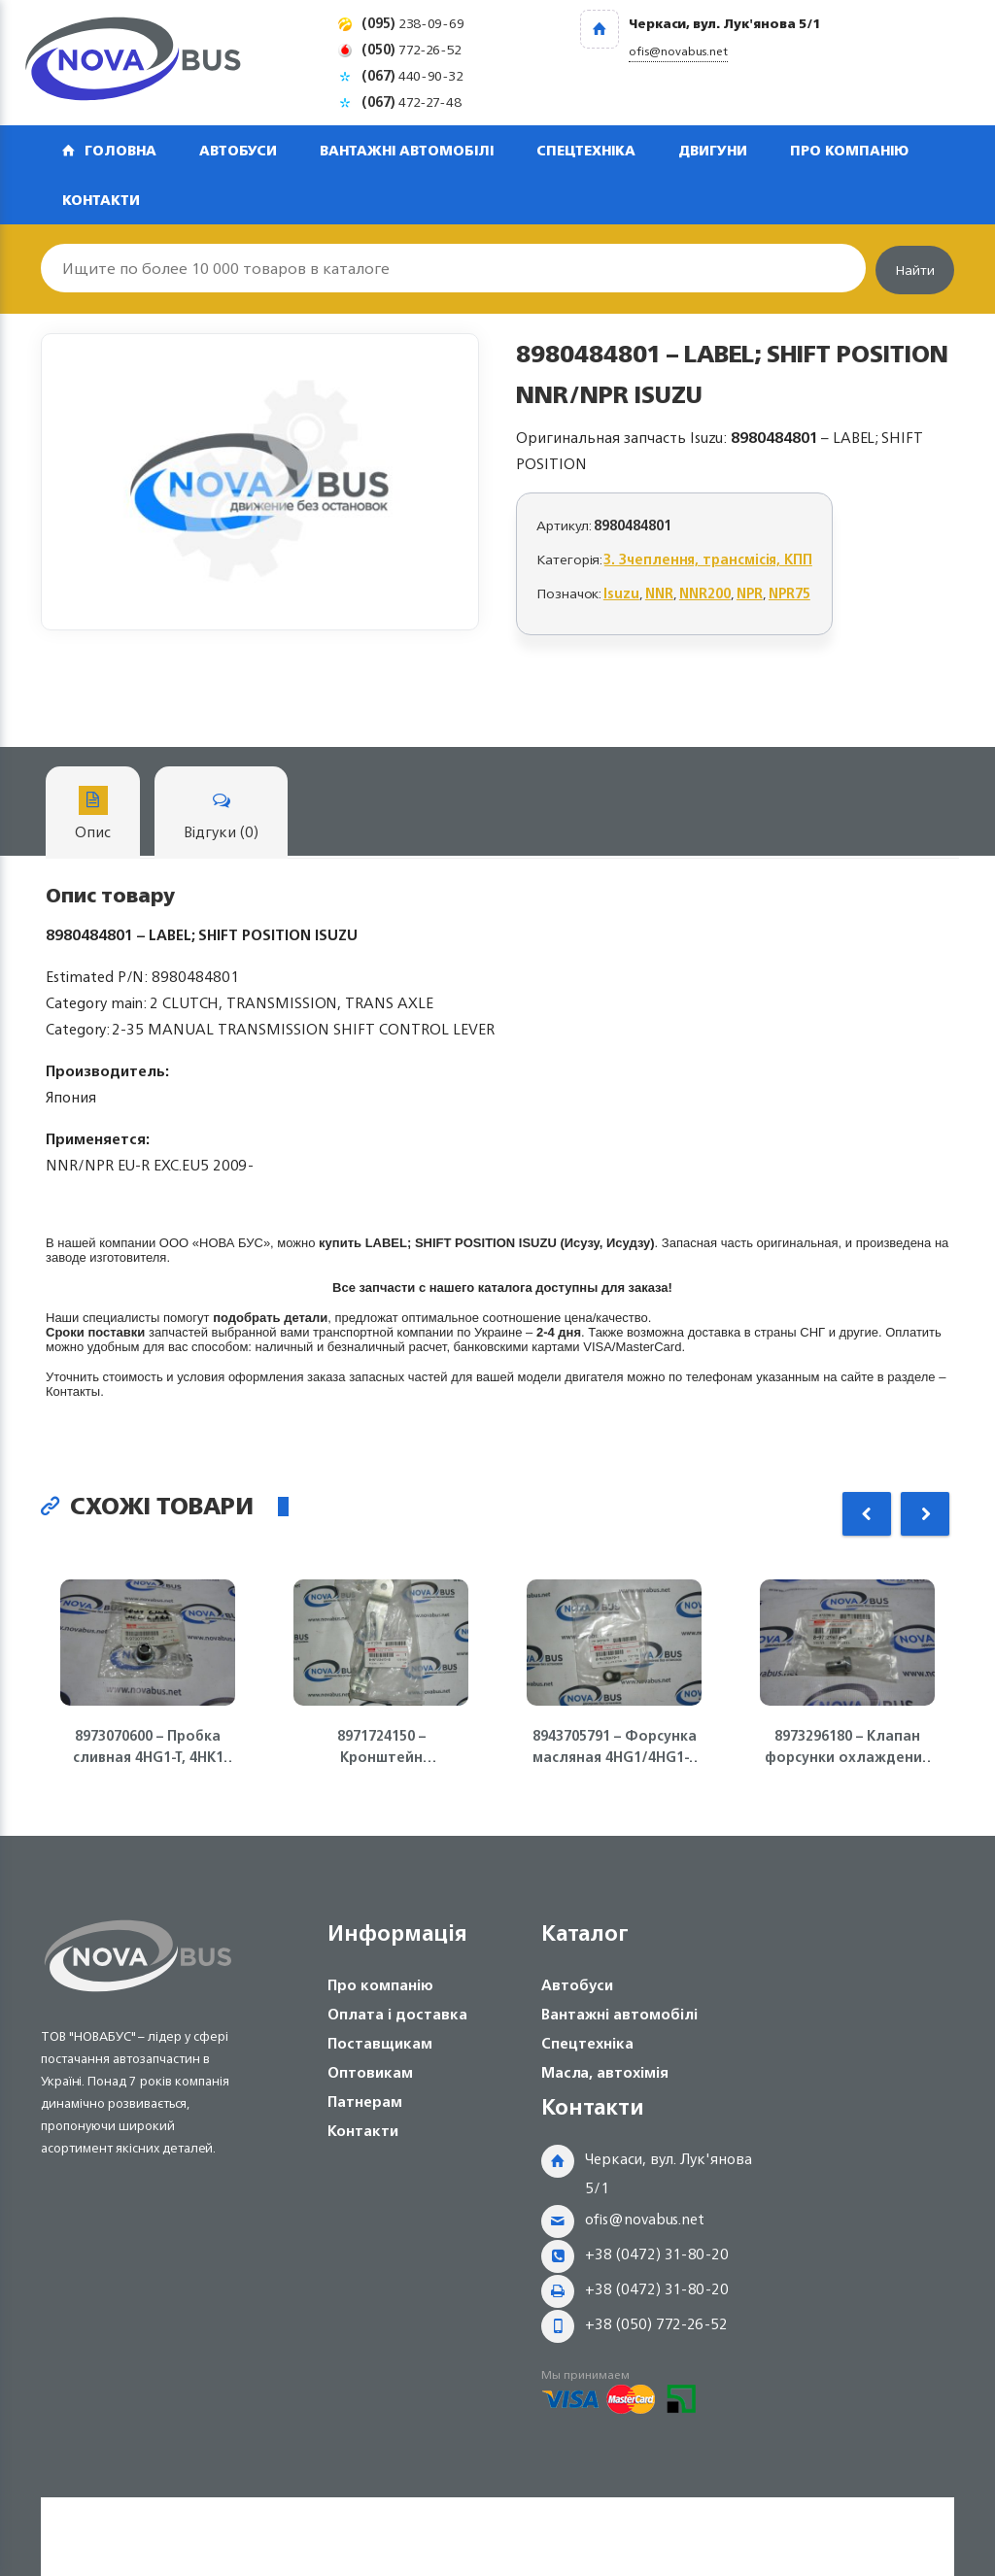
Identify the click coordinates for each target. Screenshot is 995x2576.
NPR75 (789, 593)
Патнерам (364, 2101)
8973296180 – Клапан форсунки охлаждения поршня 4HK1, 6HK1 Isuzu (847, 1746)
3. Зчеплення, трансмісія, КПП (708, 559)
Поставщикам (379, 2043)
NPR (750, 593)
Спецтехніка (585, 150)
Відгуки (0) (221, 815)
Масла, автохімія (605, 2072)
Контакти (101, 199)
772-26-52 (411, 49)
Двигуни (712, 150)
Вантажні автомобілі (407, 150)
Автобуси (238, 150)
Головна (120, 150)
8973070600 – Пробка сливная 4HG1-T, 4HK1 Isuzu (148, 1746)
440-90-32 (412, 75)
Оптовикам (370, 2072)
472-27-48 (411, 101)
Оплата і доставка (397, 2014)
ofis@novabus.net (644, 2219)
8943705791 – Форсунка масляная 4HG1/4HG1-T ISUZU (614, 1746)
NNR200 (705, 593)
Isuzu (621, 593)
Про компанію (849, 150)
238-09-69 (412, 23)
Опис (93, 815)
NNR (659, 593)
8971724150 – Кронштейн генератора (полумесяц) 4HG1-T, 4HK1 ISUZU (381, 1746)
